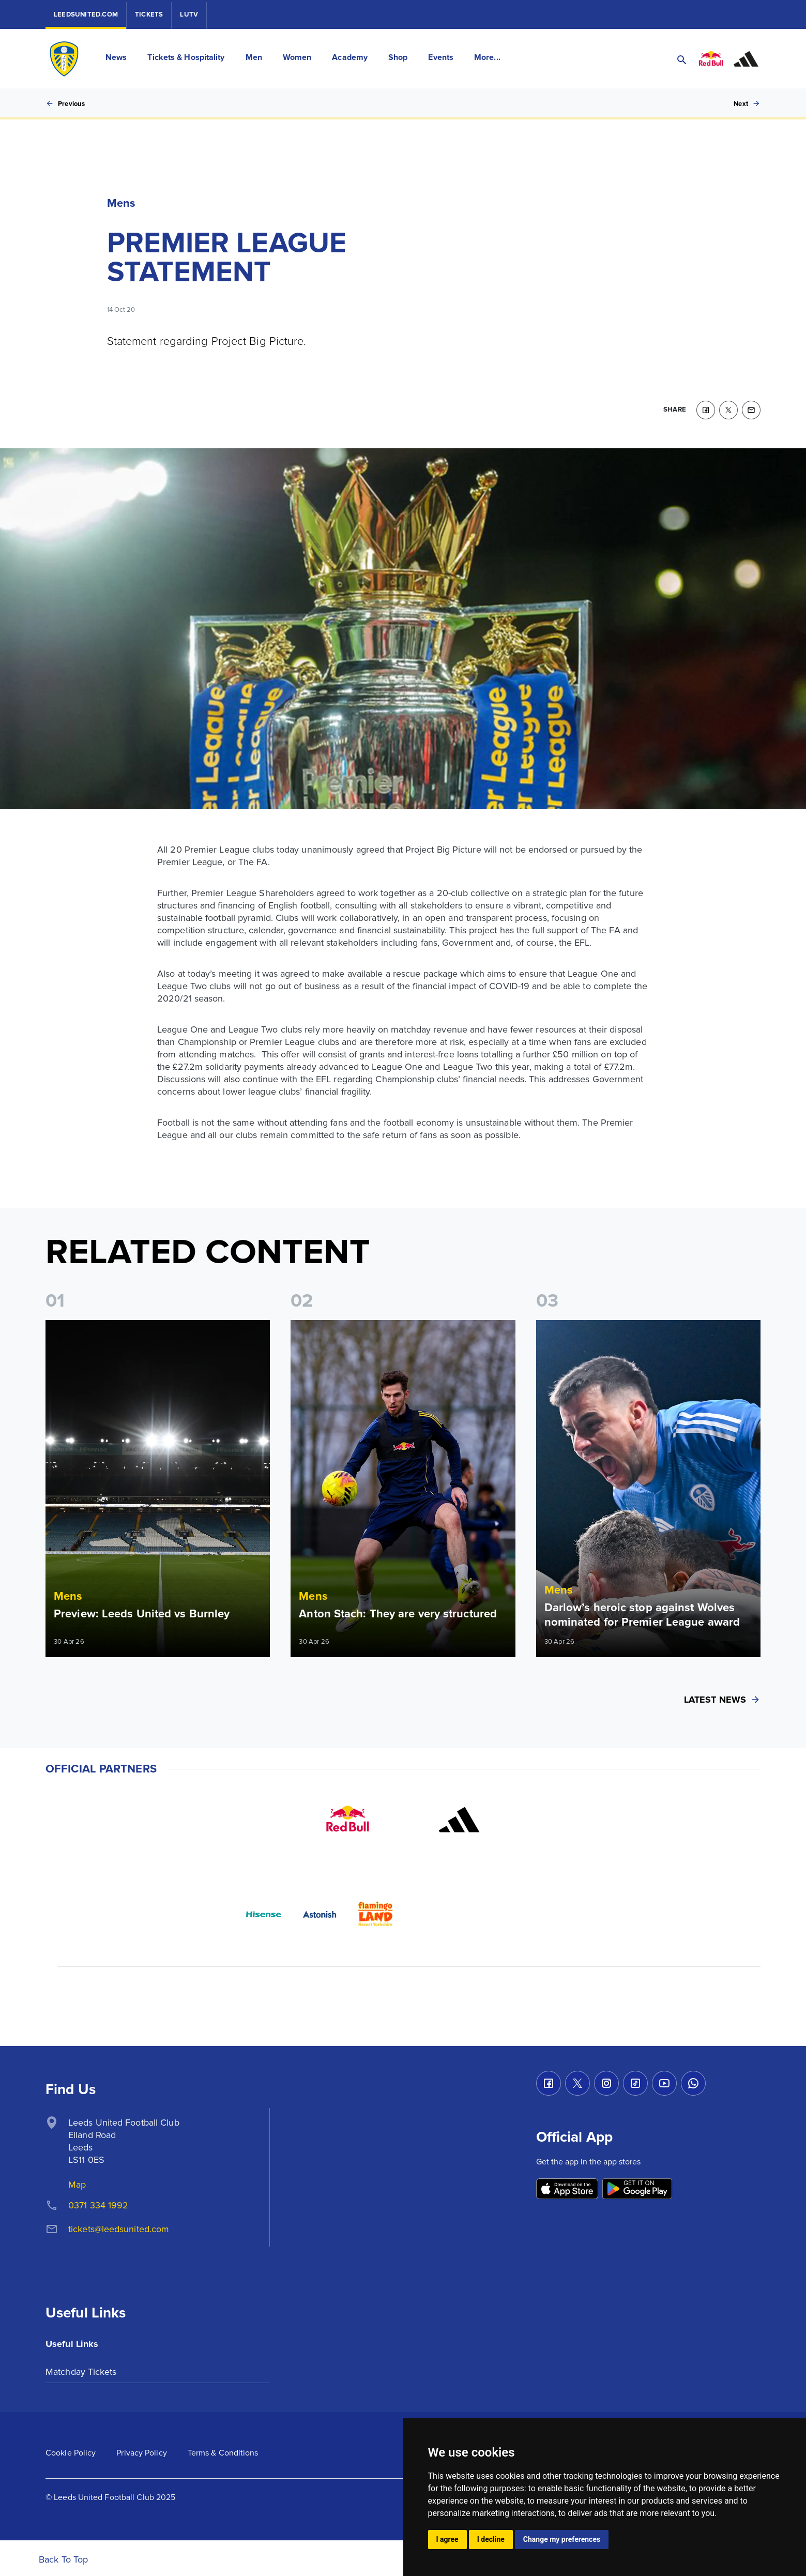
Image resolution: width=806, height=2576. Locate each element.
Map (77, 2181)
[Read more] (157, 1485)
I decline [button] (491, 2539)
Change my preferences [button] (561, 2539)
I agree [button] (447, 2539)
